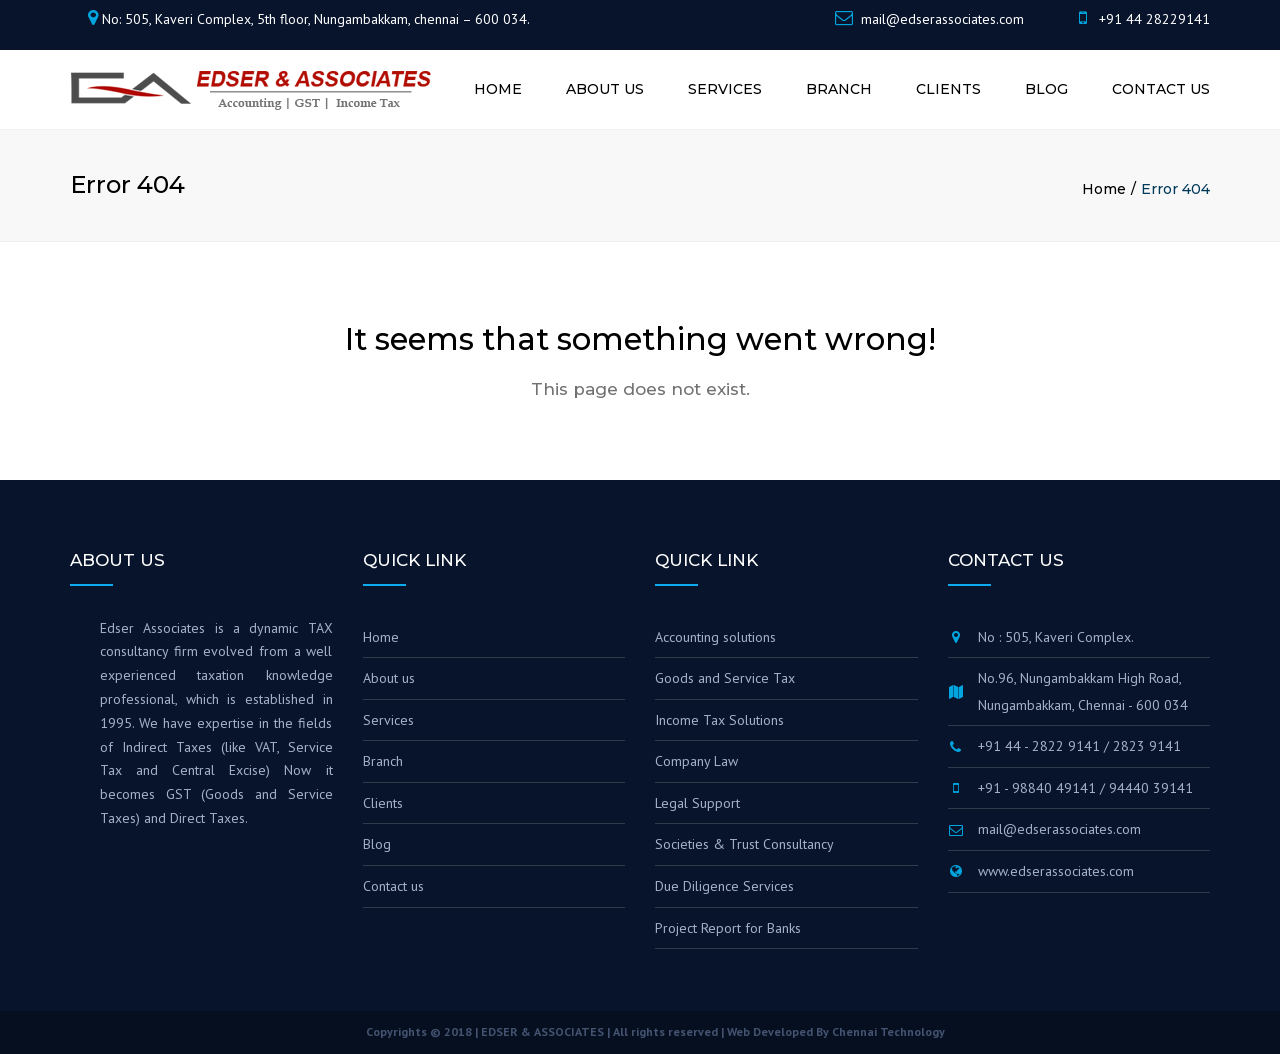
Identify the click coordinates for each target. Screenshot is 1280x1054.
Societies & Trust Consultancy (744, 844)
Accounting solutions (715, 637)
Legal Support (697, 803)
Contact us (1161, 89)
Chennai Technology (888, 1031)
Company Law (696, 761)
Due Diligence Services (724, 886)
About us (605, 89)
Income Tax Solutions (719, 720)
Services (725, 89)
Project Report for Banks (728, 928)
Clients (948, 89)
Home (498, 89)
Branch (839, 89)
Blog (1046, 89)
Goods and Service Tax (725, 678)
